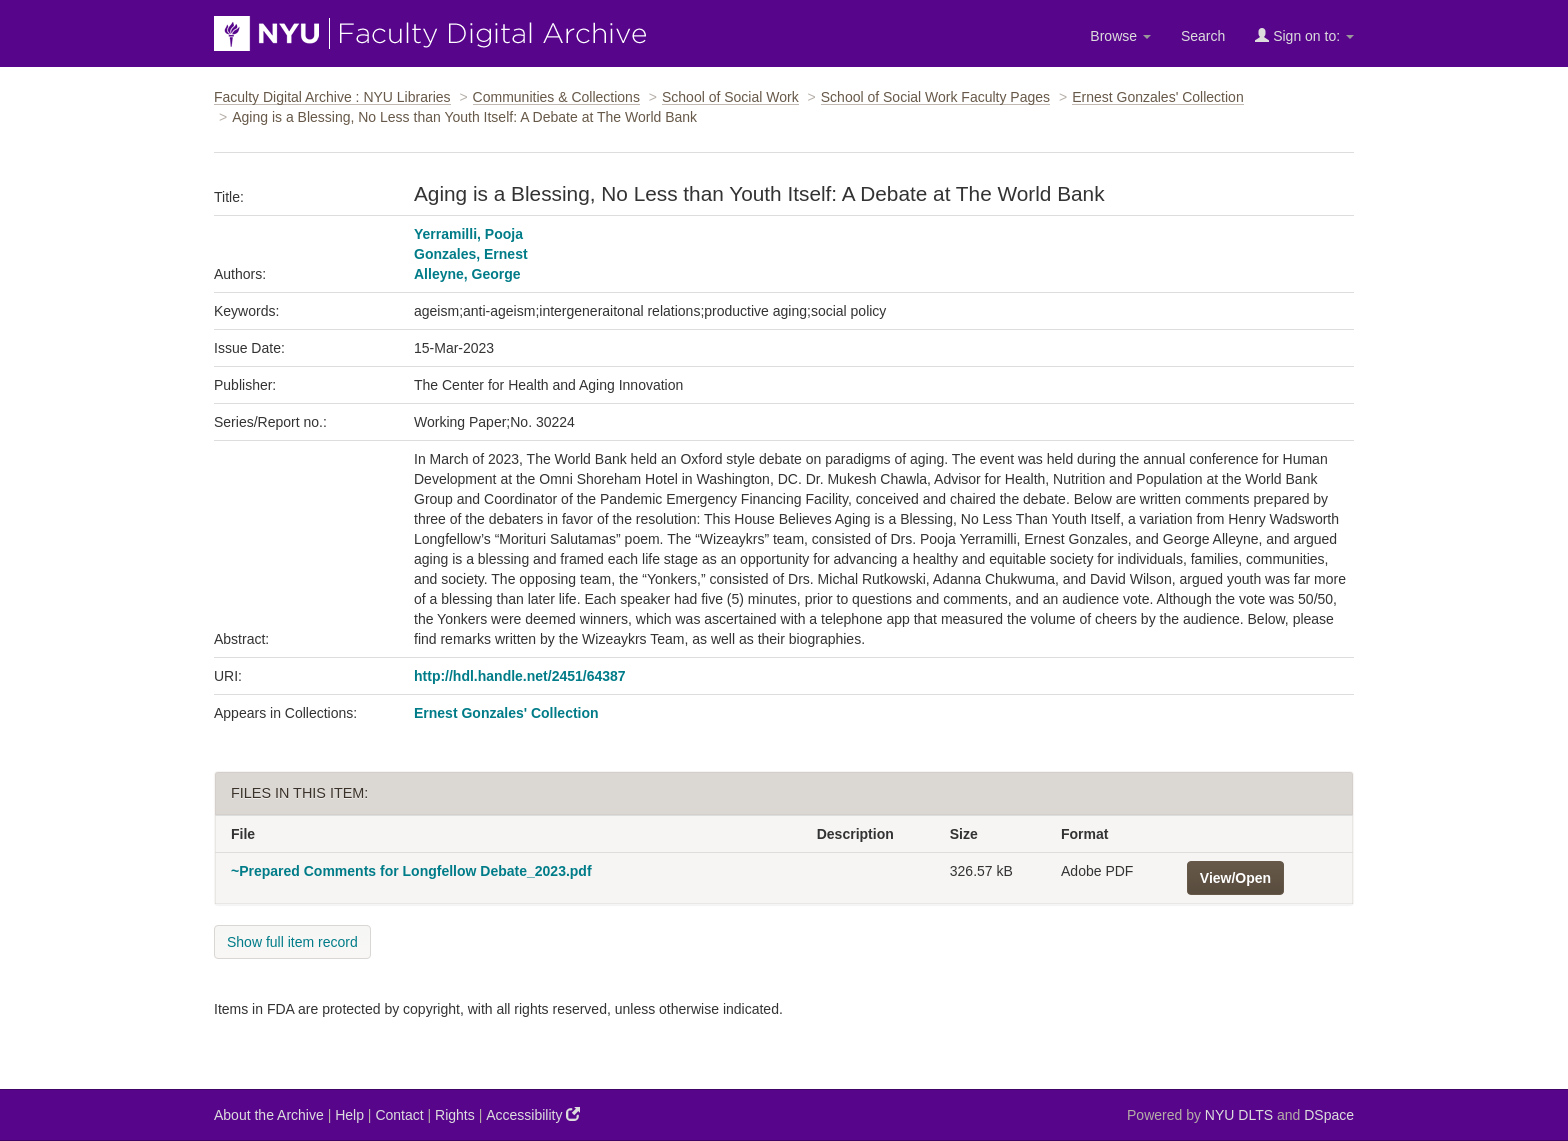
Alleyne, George (467, 274)
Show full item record (292, 942)
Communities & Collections (556, 97)
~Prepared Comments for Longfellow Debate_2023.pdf (411, 871)
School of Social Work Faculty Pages (935, 97)
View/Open (1235, 878)
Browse (1120, 36)
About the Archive (269, 1115)
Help (349, 1115)
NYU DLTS (1239, 1115)
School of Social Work (730, 97)
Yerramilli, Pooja (468, 234)
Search (1203, 36)
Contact (399, 1115)
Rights (455, 1115)
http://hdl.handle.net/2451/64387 (520, 676)
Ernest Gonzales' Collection (1158, 97)
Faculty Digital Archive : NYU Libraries (332, 97)
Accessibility (533, 1114)
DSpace (1329, 1115)
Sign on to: (1304, 35)
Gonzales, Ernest (471, 254)
